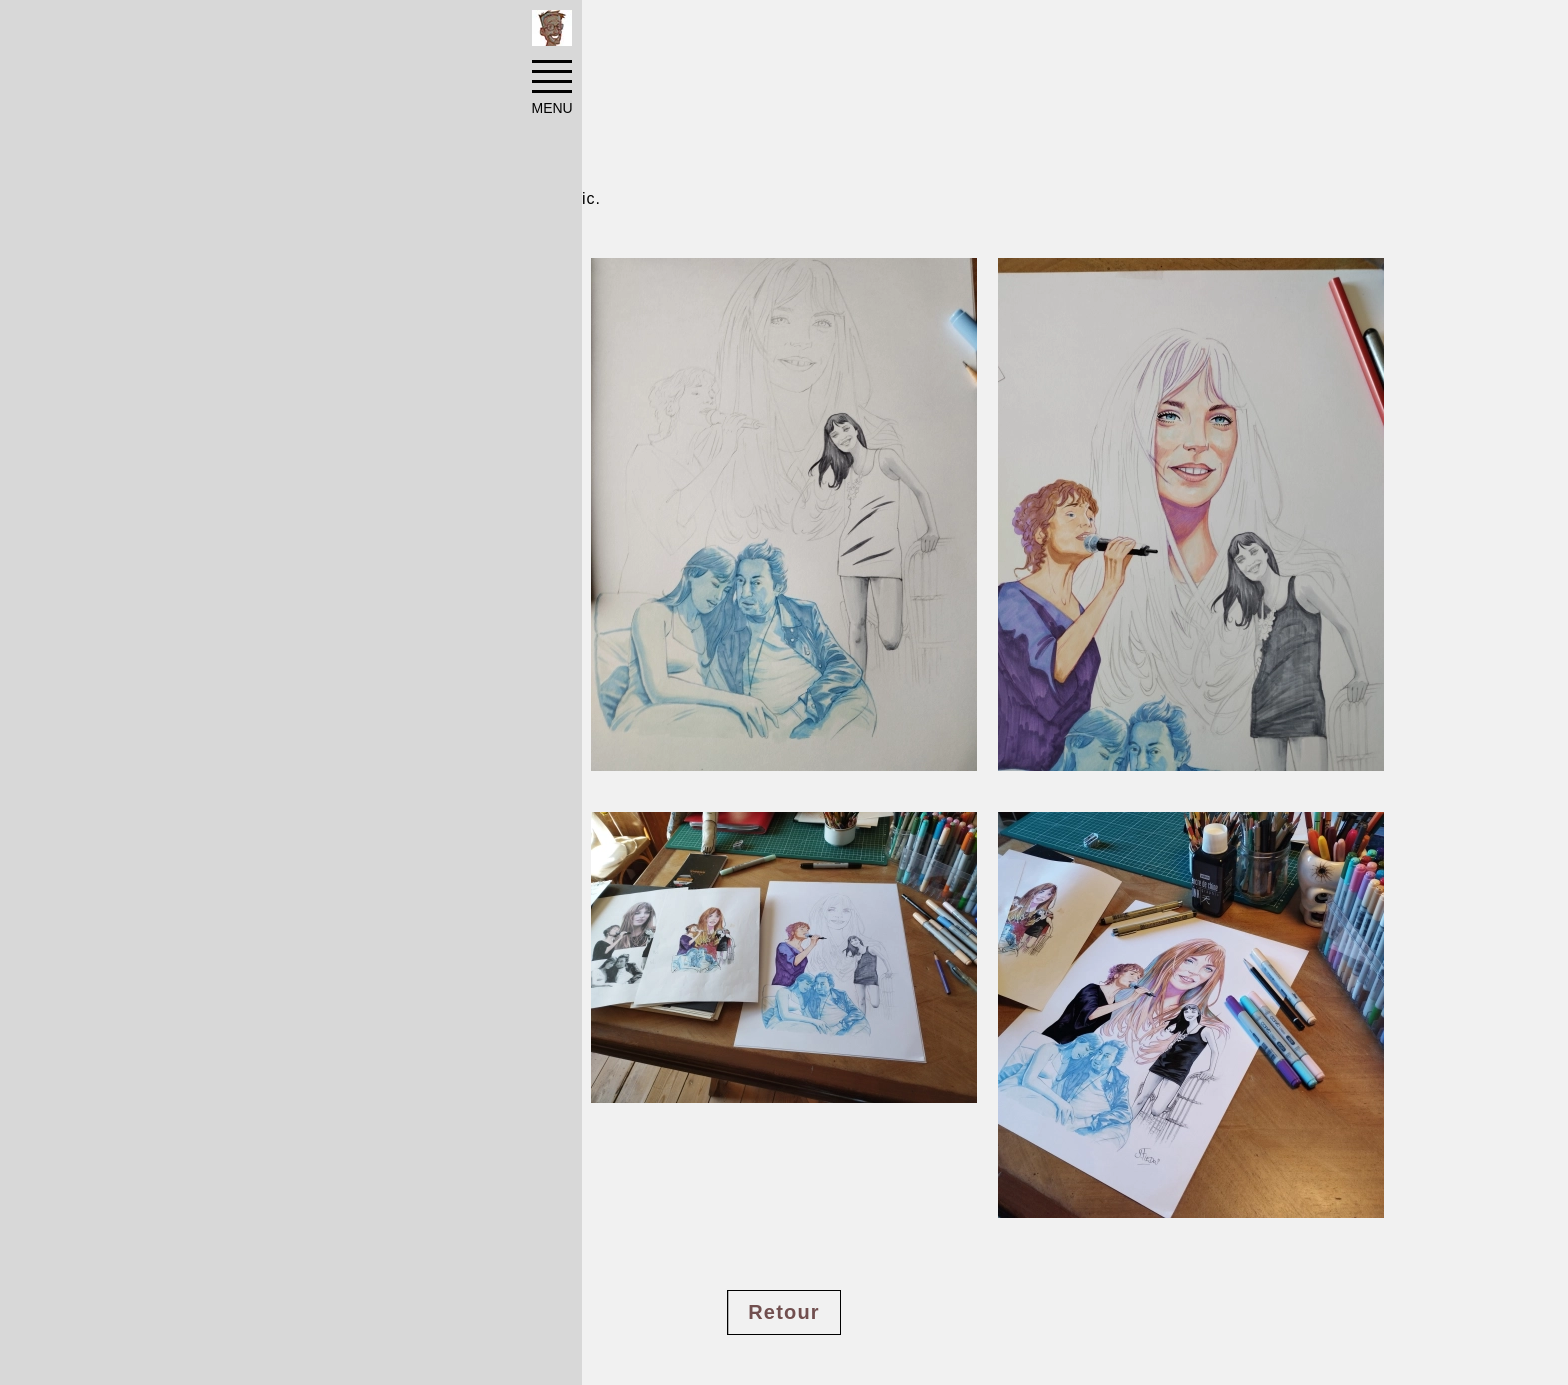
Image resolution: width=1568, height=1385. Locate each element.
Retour (784, 1312)
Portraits (416, 32)
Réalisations (310, 32)
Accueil (210, 32)
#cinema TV (231, 1256)
